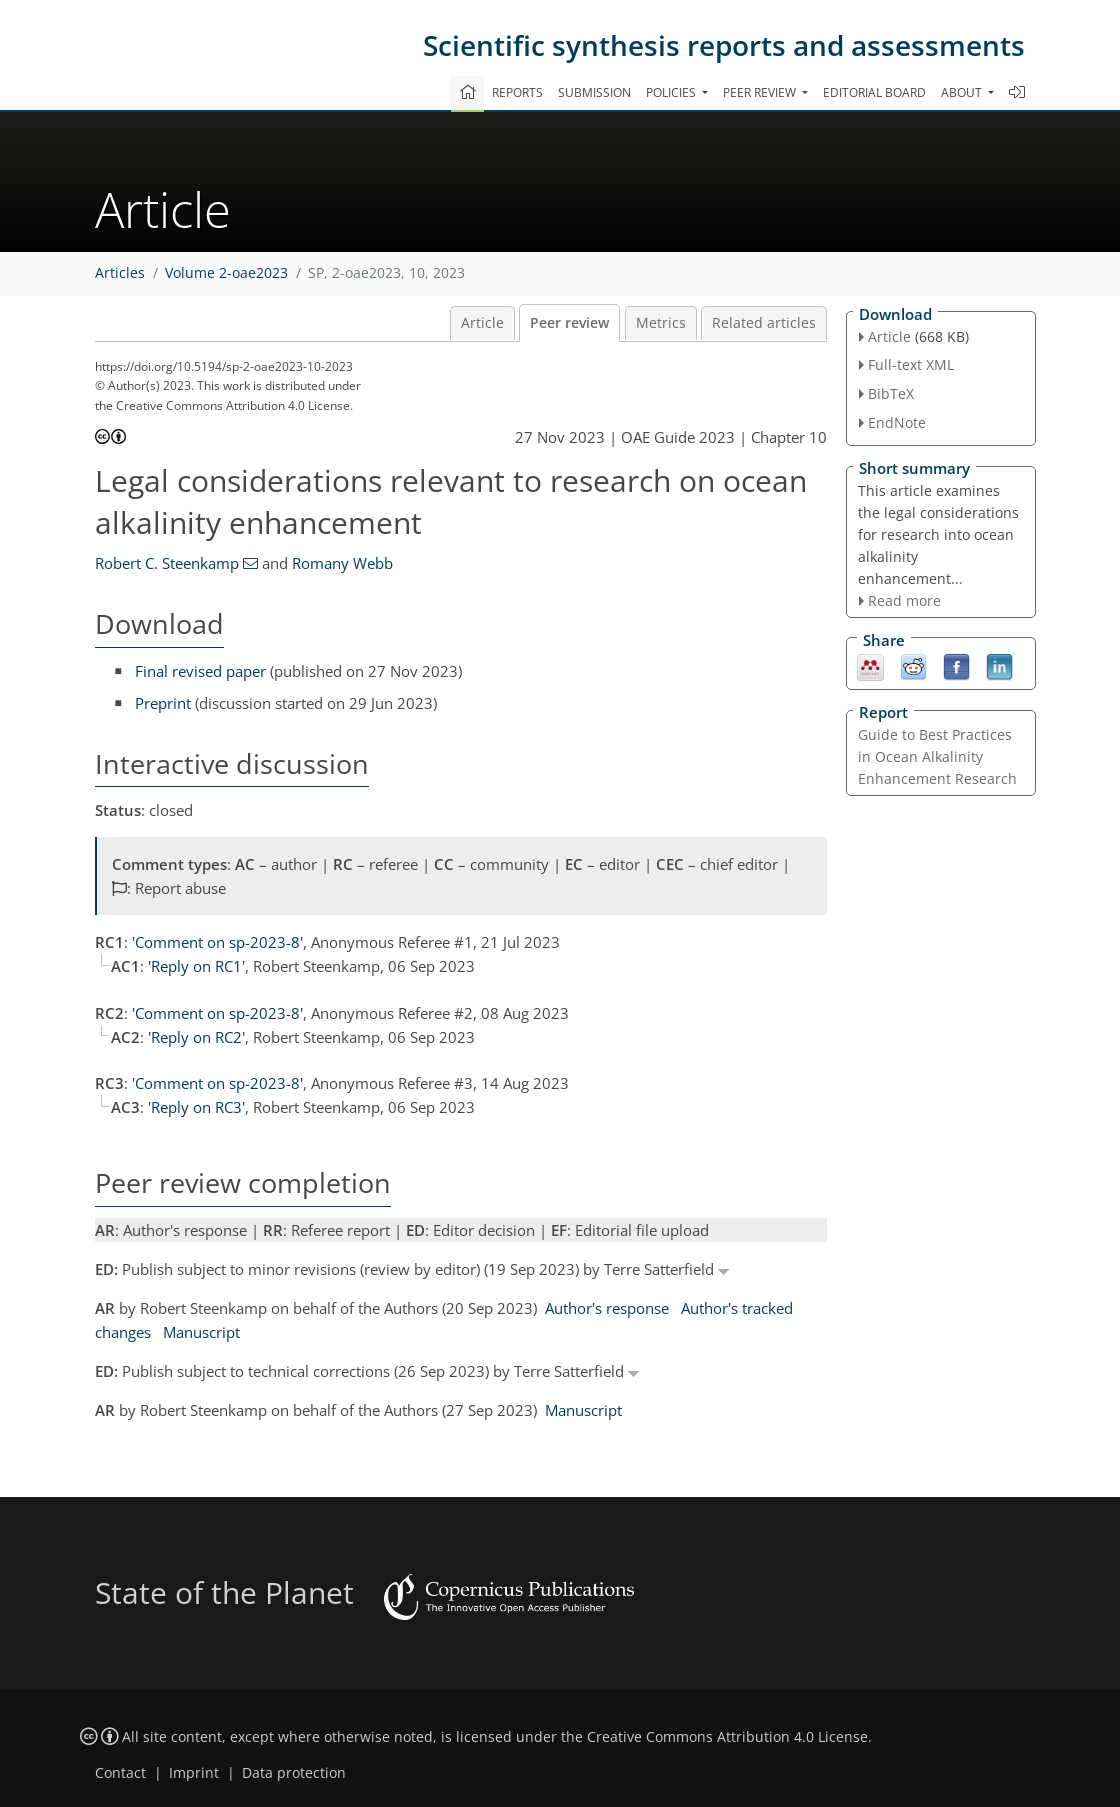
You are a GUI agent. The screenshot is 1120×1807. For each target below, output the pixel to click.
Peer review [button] (761, 92)
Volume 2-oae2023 (226, 273)
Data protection (294, 1773)
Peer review (569, 323)
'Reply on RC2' (196, 1037)
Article (482, 323)
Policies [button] (672, 92)
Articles (120, 273)
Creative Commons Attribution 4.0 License (727, 1737)
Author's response (607, 1308)
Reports (517, 92)
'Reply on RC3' (196, 1107)
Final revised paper (200, 671)
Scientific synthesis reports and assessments (724, 45)
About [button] (963, 92)
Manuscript (201, 1332)
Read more (904, 600)
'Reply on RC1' (196, 966)
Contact (120, 1773)
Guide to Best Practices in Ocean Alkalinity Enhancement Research (937, 756)
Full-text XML (911, 364)
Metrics (661, 323)
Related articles (764, 323)
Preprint (163, 703)
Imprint (194, 1773)
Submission (594, 92)
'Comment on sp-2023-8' (217, 942)
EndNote (897, 422)
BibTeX (891, 393)
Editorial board (874, 92)
